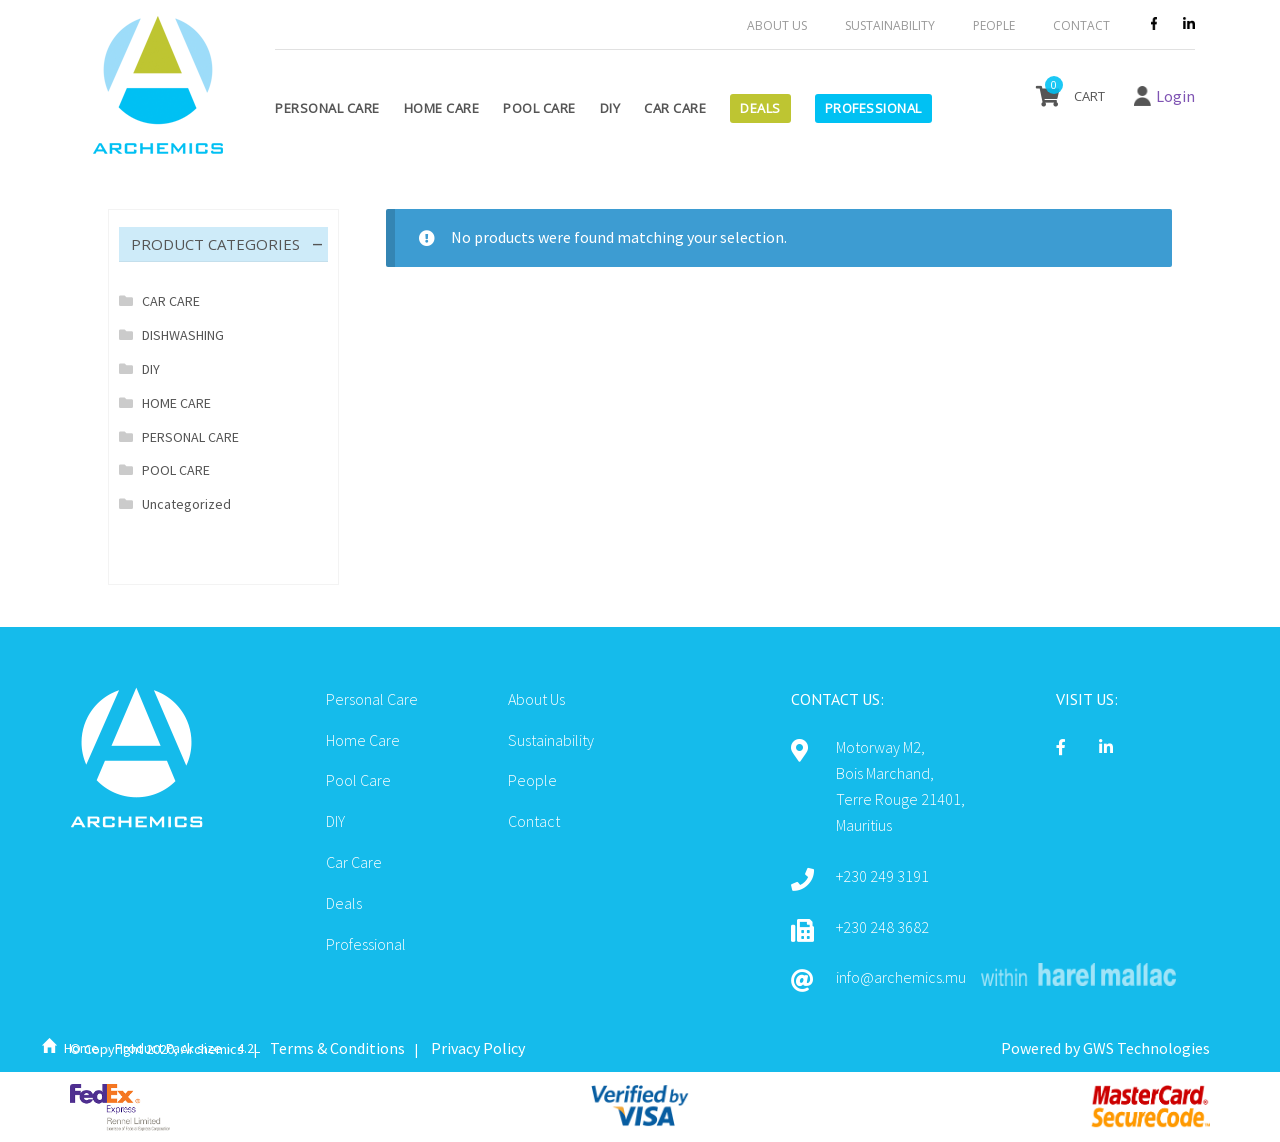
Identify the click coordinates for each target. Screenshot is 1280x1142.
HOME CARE (176, 403)
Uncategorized (186, 504)
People (994, 25)
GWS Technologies (1146, 1048)
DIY (610, 108)
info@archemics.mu (901, 977)
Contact (1081, 25)
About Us (777, 25)
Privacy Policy (478, 1048)
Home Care (442, 108)
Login (1175, 96)
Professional (873, 108)
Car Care (675, 108)
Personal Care (327, 108)
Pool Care (539, 108)
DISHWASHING (183, 335)
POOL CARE (176, 470)
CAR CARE (171, 301)
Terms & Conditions (337, 1048)
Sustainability (890, 25)
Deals (760, 108)
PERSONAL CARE (190, 437)
